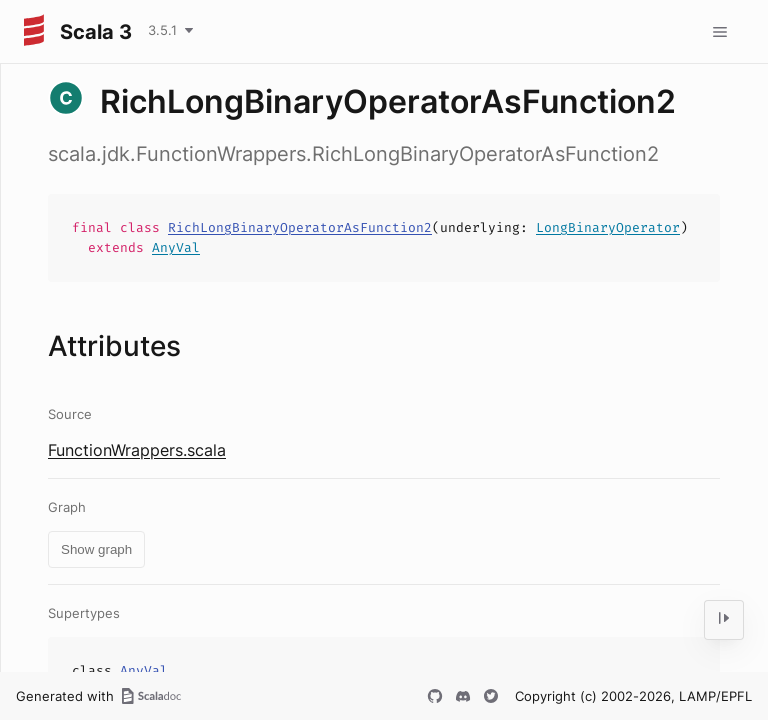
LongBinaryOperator (608, 227)
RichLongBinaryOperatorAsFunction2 (300, 227)
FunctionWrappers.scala (137, 450)
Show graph (96, 549)
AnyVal (176, 247)
